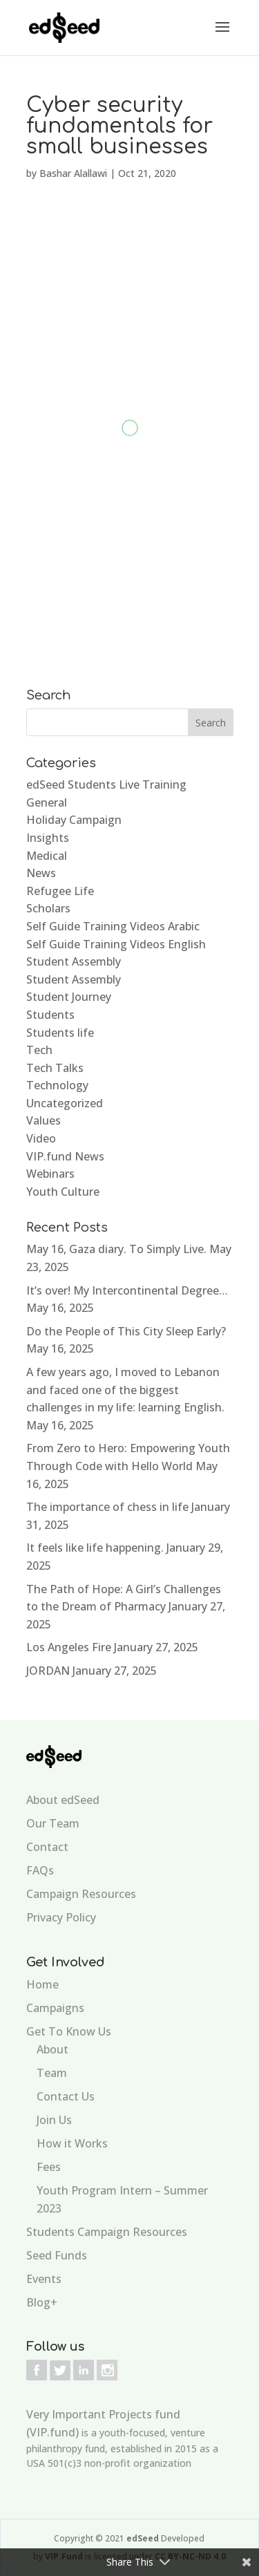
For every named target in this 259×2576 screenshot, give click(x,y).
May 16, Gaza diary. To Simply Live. (116, 1249)
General (46, 802)
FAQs (40, 1870)
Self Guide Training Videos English (116, 944)
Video (41, 1138)
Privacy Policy (61, 1917)
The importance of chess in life (107, 1506)
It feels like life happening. (95, 1547)
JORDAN (48, 1670)
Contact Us (66, 2096)
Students (50, 1014)
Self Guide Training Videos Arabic (113, 926)
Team (52, 2072)
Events (43, 2278)
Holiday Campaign (74, 819)
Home (42, 1984)
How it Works (72, 2143)
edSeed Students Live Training (106, 784)
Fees (49, 2166)
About (52, 2049)
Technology (57, 1085)
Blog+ (41, 2302)
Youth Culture (62, 1191)
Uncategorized (64, 1103)
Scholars (48, 908)
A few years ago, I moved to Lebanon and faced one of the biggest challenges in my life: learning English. (125, 1389)
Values (43, 1120)
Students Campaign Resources (106, 2231)
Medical (46, 855)
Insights (47, 837)
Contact (47, 1846)
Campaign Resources (81, 1893)
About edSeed (62, 1799)
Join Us (54, 2119)
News (41, 873)
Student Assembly (73, 961)
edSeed (143, 2538)
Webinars (50, 1173)
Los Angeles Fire (68, 1647)
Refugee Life (60, 891)
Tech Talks (55, 1067)
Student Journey (68, 996)
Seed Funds (56, 2255)
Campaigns (55, 2007)
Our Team (52, 1823)
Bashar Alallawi (73, 173)
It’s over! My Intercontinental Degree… (127, 1290)
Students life (60, 1032)
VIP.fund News (65, 1156)
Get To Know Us (68, 2031)
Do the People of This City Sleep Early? (126, 1331)
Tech (39, 1049)
